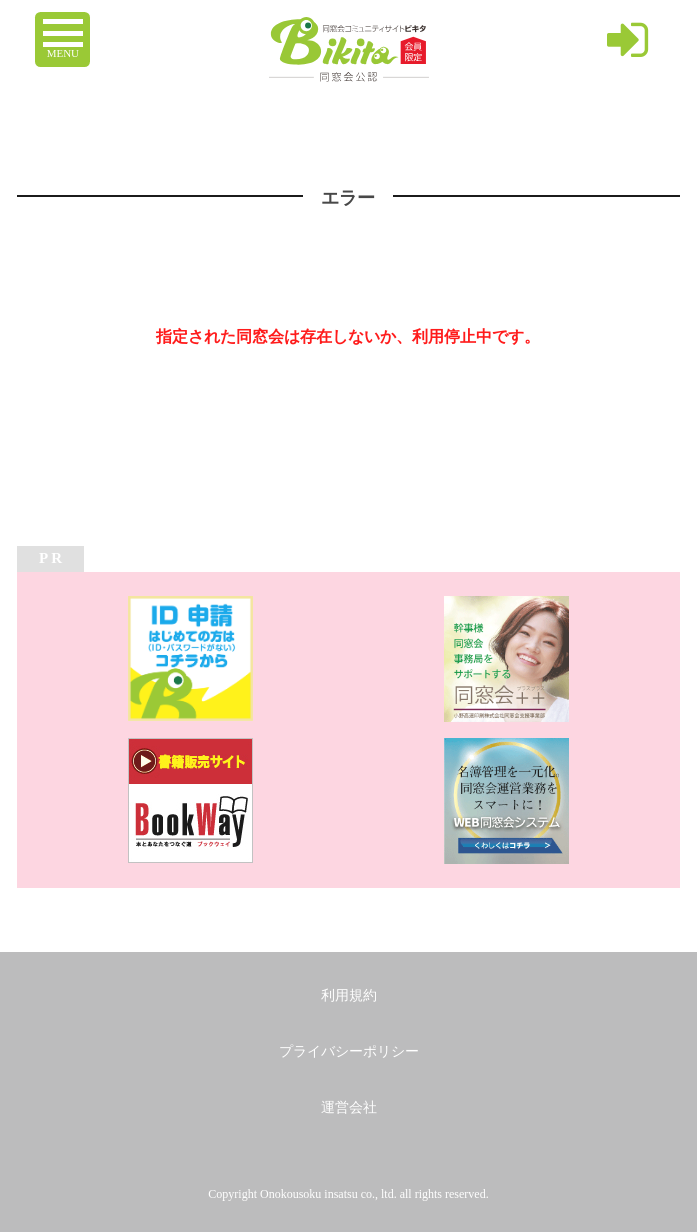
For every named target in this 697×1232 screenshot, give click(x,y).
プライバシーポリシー (349, 1051)
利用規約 (349, 995)
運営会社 (349, 1107)
